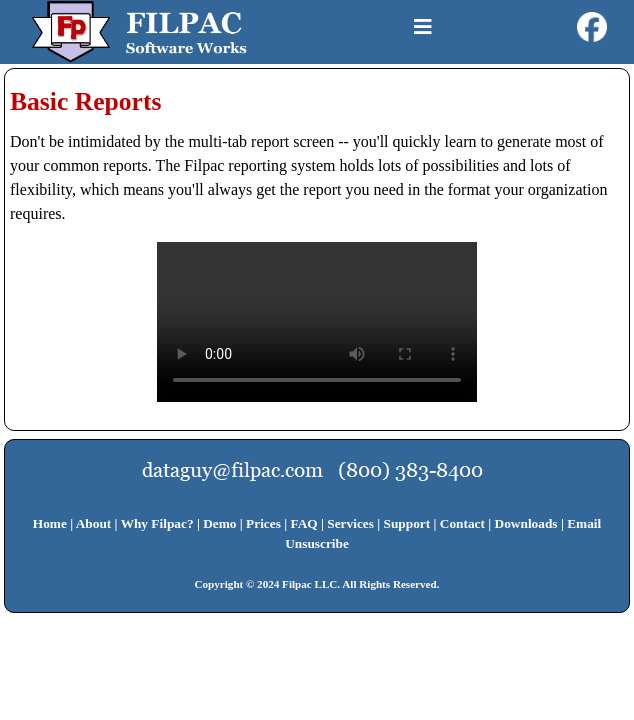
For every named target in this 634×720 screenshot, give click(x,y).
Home (50, 523)
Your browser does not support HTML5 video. (317, 322)
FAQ (304, 523)
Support (407, 523)
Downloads (526, 523)
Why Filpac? (157, 523)
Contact (462, 523)
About (94, 523)
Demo (219, 523)
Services (350, 523)
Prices (263, 523)
